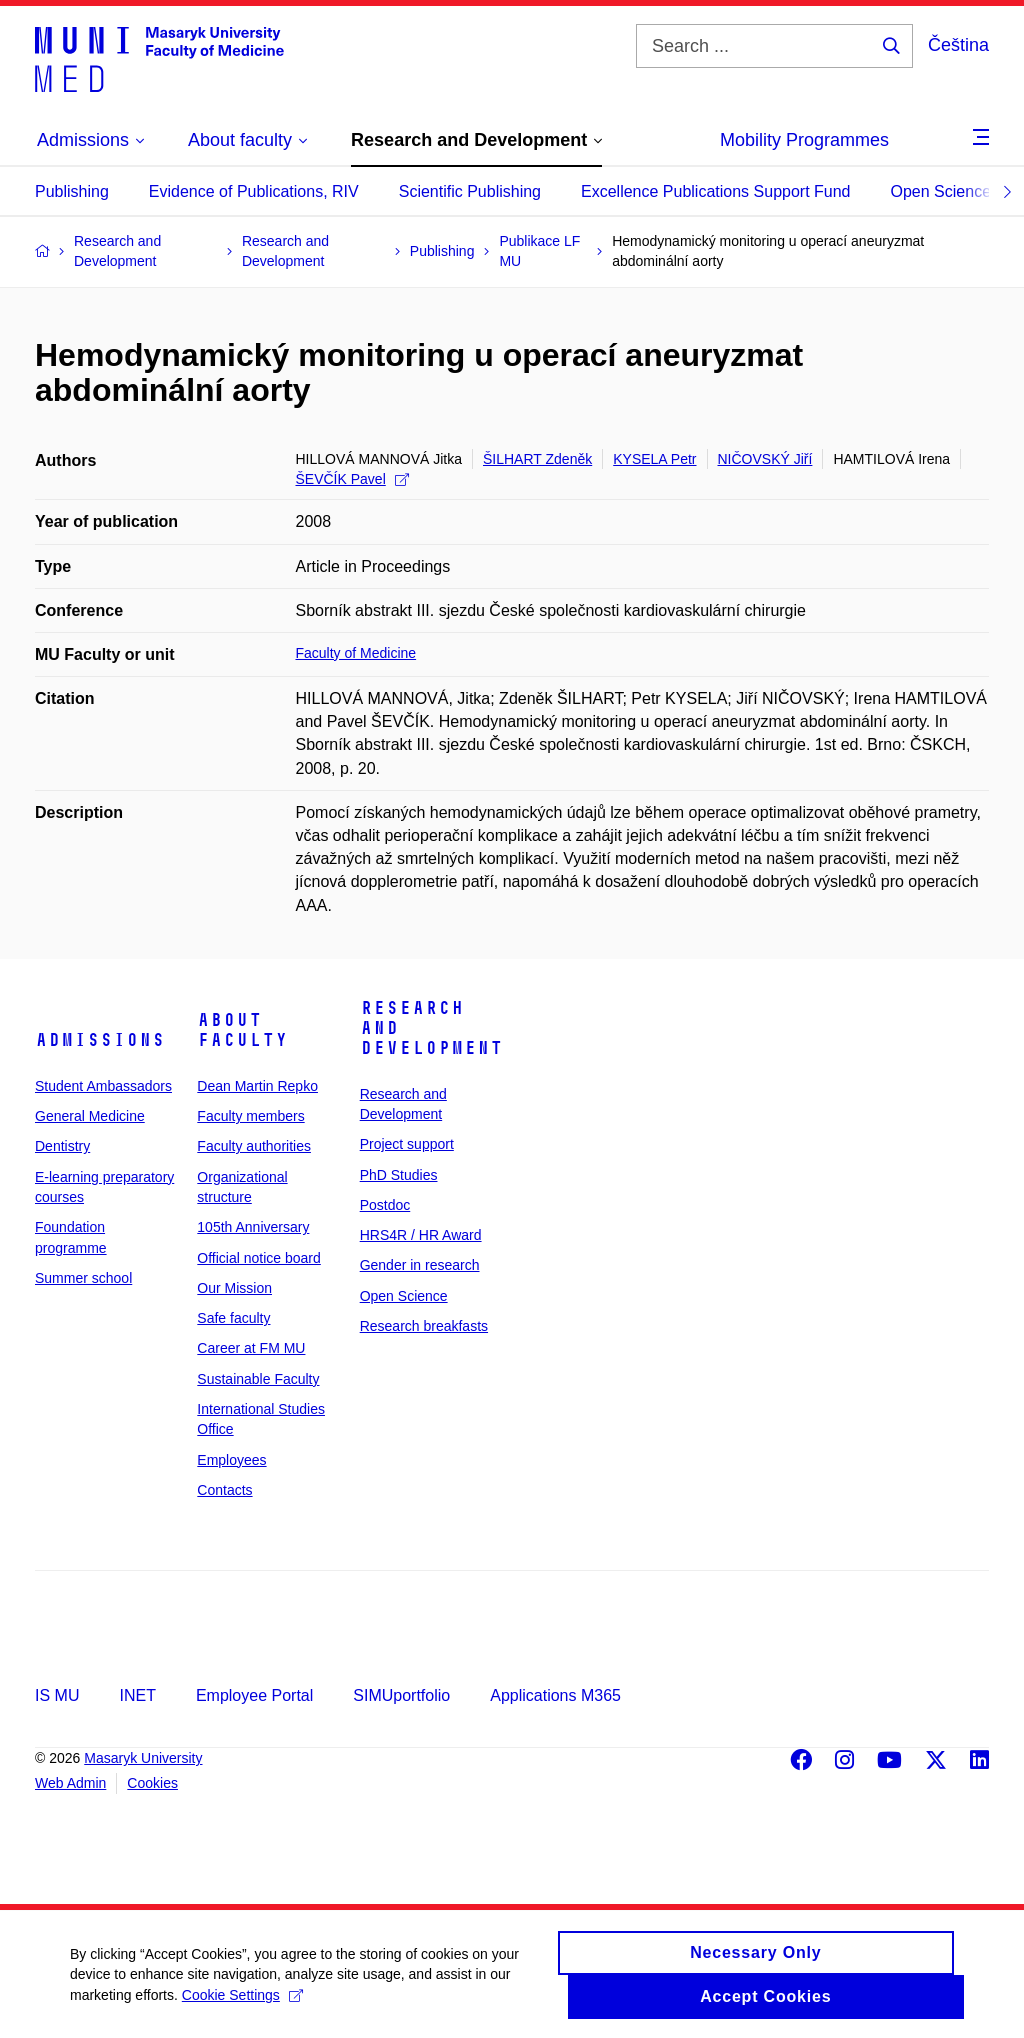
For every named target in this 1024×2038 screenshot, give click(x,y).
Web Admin (70, 1783)
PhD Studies (399, 1175)
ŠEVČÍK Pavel (352, 479)
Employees (231, 1460)
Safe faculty (233, 1318)
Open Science (941, 191)
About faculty (242, 1030)
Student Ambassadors (103, 1086)
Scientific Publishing (470, 191)
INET (137, 1695)
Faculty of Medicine (356, 653)
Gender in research (420, 1265)
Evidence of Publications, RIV (254, 191)
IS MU (57, 1695)
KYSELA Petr (654, 459)
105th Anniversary (253, 1227)
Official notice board (258, 1258)
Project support (407, 1144)
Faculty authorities (254, 1146)
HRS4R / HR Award (421, 1235)
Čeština (958, 45)
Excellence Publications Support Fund (716, 191)
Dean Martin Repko (257, 1086)
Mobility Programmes (804, 140)
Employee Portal (254, 1695)
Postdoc (385, 1205)
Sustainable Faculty (258, 1379)
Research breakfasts (424, 1326)
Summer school (83, 1278)
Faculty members (250, 1116)
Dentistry (62, 1146)
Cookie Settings (242, 2004)
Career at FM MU (251, 1348)
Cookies (152, 1783)
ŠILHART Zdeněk (537, 459)
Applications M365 (555, 1695)
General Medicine (90, 1116)
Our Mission (234, 1288)
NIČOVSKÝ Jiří (765, 459)
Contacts (224, 1490)
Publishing (72, 191)
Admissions (100, 1040)
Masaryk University (143, 1758)
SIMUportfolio (401, 1695)
